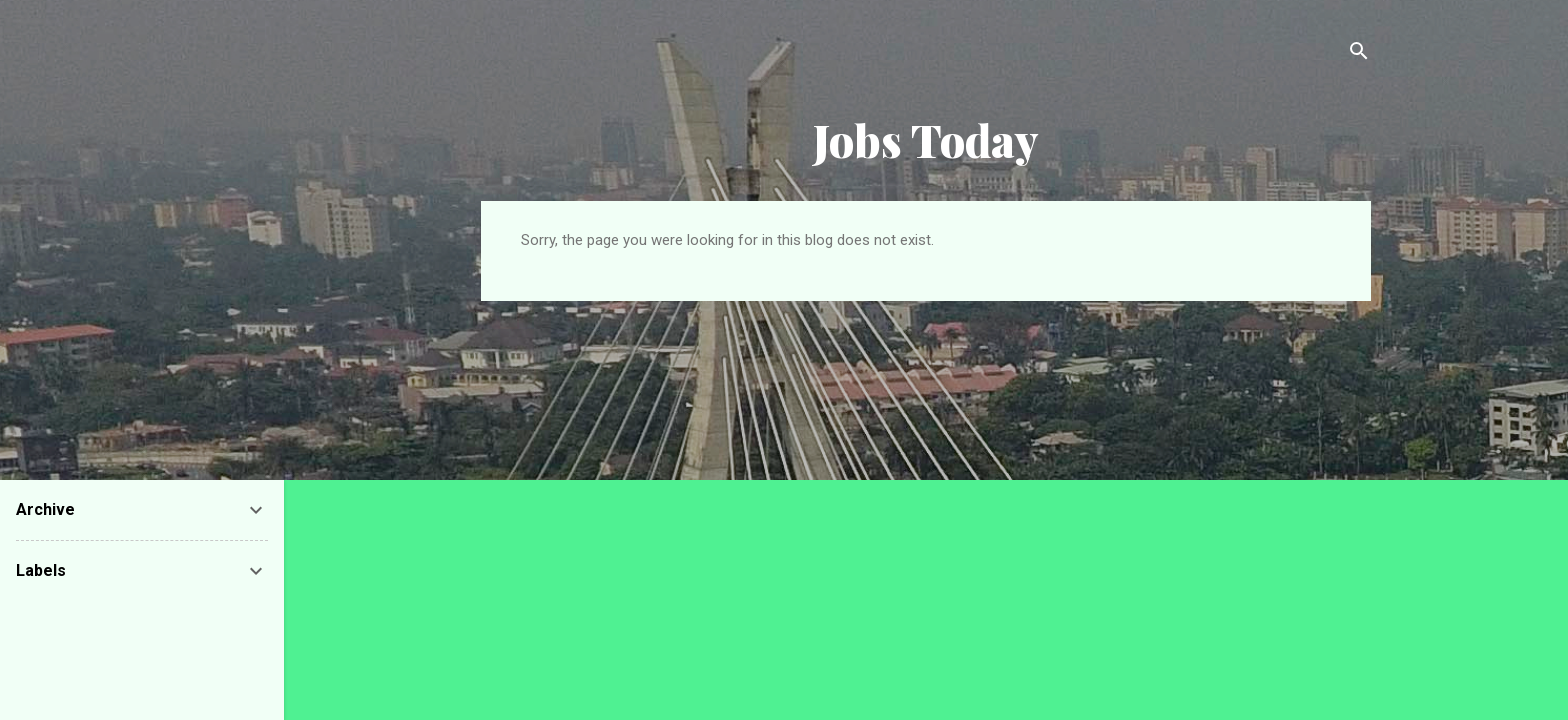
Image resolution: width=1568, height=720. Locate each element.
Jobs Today (926, 139)
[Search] (1359, 54)
